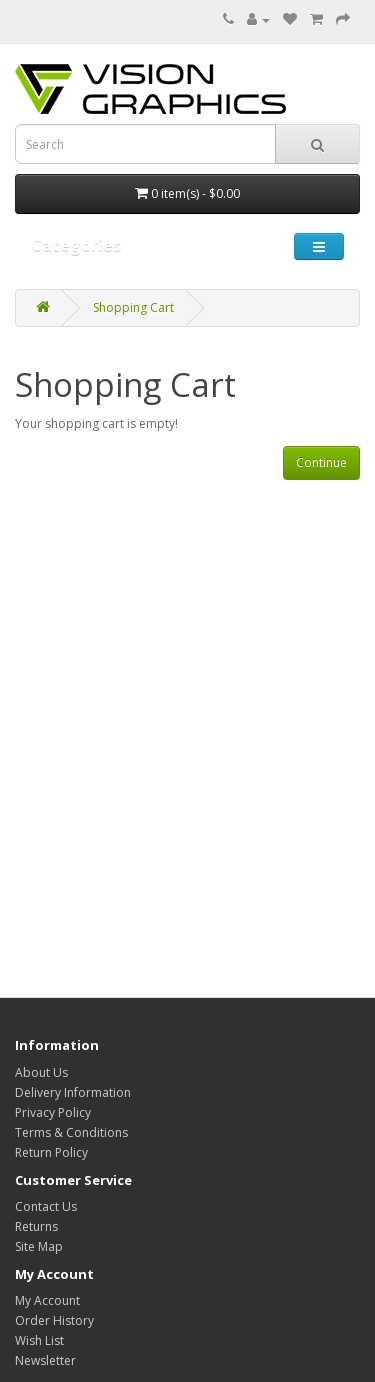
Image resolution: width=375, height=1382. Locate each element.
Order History (54, 1320)
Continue (321, 462)
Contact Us (46, 1206)
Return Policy (51, 1152)
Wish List (39, 1340)
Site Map (39, 1246)
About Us (41, 1072)
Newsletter (45, 1360)
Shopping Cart (133, 307)
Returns (36, 1226)
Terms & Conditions (71, 1132)
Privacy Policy (53, 1112)
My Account (47, 1300)
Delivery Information (73, 1092)
